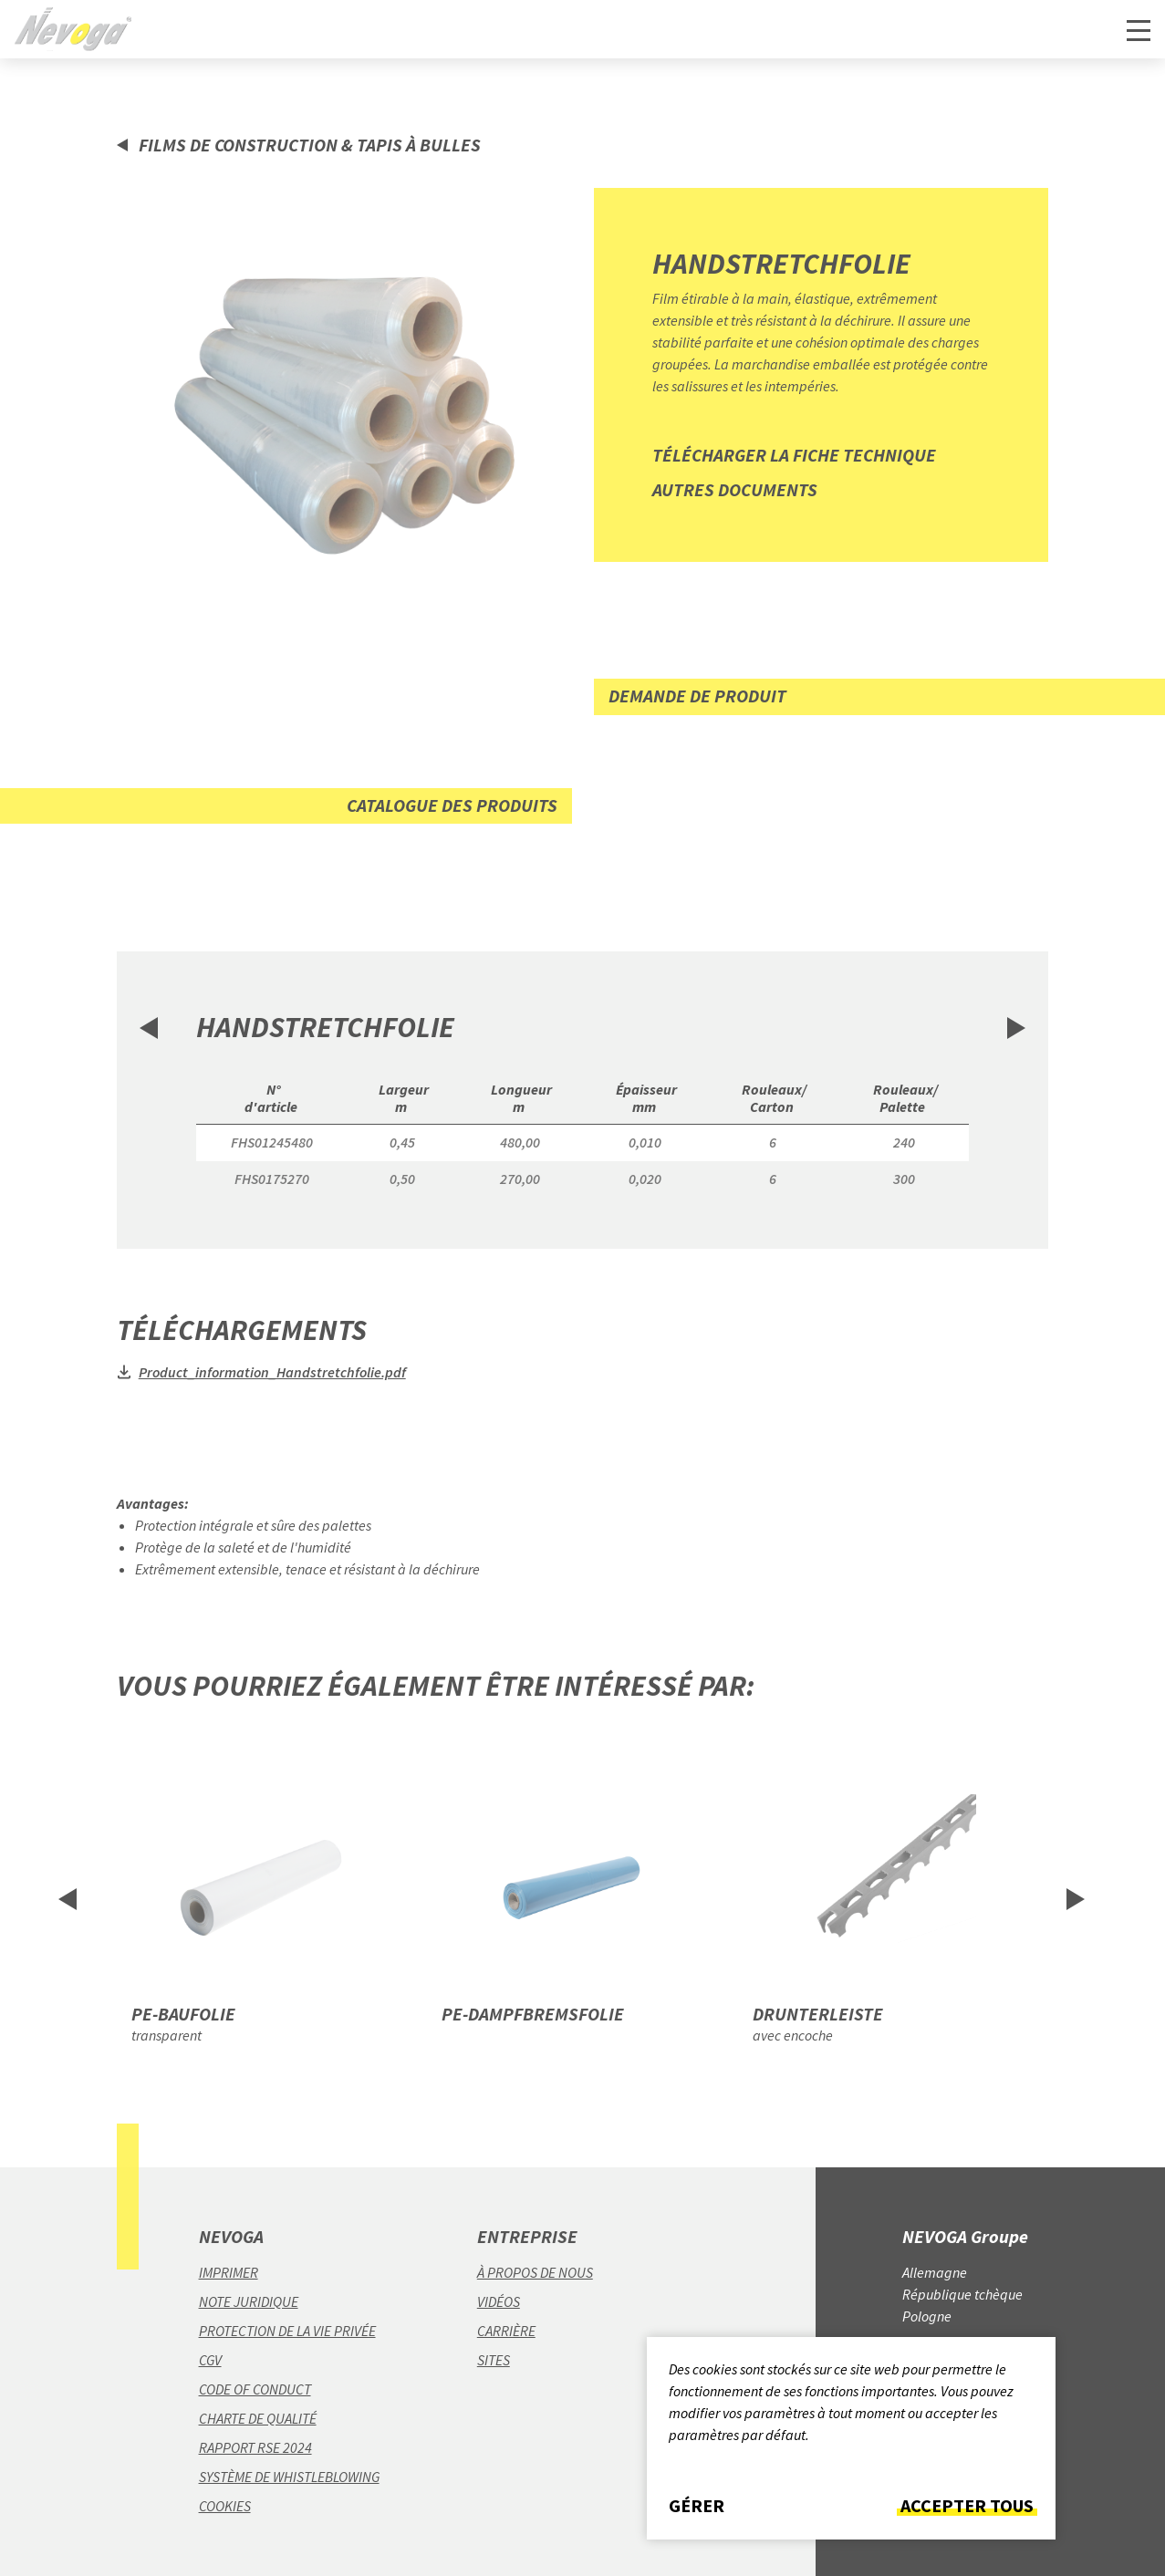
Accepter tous (967, 2506)
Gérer (696, 2506)
